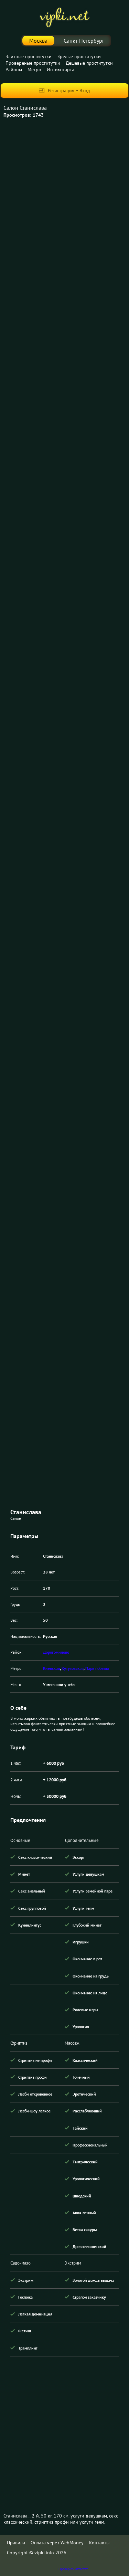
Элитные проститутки (29, 56)
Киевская (51, 1668)
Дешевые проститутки (89, 63)
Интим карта (60, 69)
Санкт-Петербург (84, 40)
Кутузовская (73, 1668)
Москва (38, 40)
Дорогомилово (56, 1652)
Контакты (99, 2543)
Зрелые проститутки (79, 56)
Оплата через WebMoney (57, 2543)
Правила (16, 2543)
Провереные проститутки (33, 63)
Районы (14, 69)
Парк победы (97, 1668)
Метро (34, 69)
